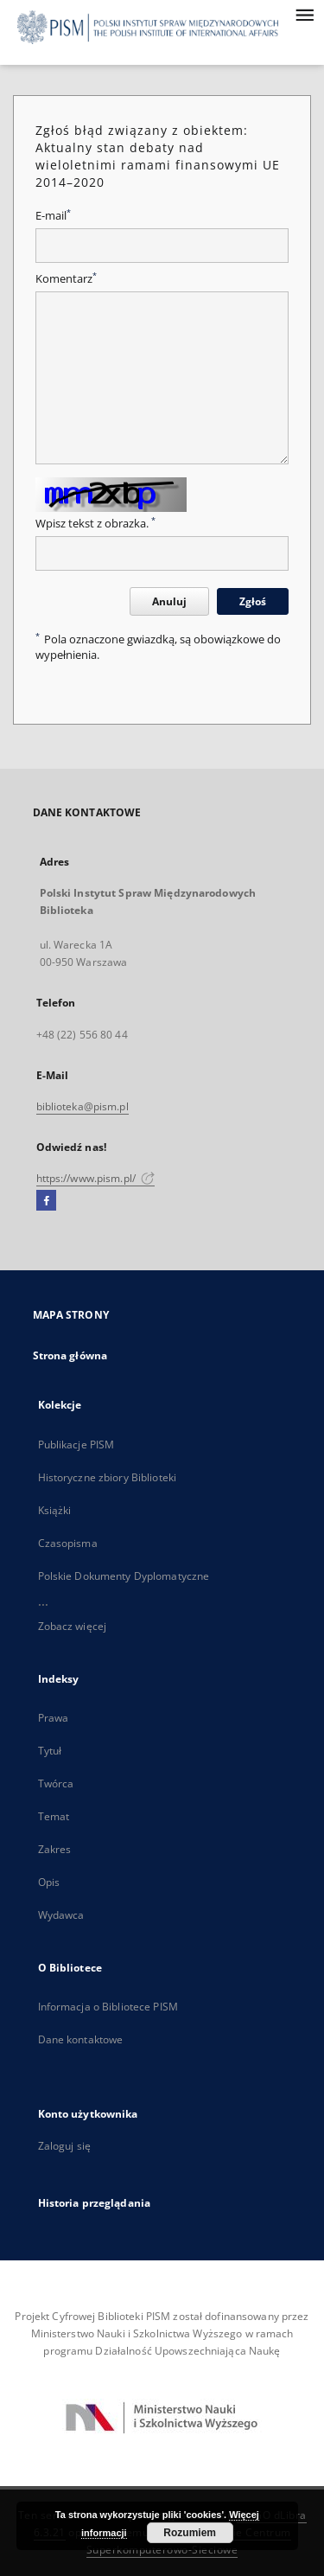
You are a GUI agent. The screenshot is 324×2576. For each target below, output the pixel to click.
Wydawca (61, 1915)
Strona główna (70, 1355)
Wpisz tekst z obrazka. (95, 523)
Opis (49, 1882)
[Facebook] (46, 1201)
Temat (54, 1816)
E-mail (53, 215)
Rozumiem (189, 2533)
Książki (55, 1510)
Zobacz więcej (72, 1626)
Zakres (55, 1849)
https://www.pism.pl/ (96, 1178)
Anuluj (169, 601)
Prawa (53, 1717)
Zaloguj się (65, 2145)
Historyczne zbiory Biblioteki (107, 1477)
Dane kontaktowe (81, 2039)
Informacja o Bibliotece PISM (108, 2006)
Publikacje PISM (76, 1444)
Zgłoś (252, 601)
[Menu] (304, 14)
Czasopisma (68, 1543)
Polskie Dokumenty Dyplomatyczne (124, 1576)
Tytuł (50, 1750)
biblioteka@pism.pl (82, 1106)
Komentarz (66, 279)
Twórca (56, 1783)
